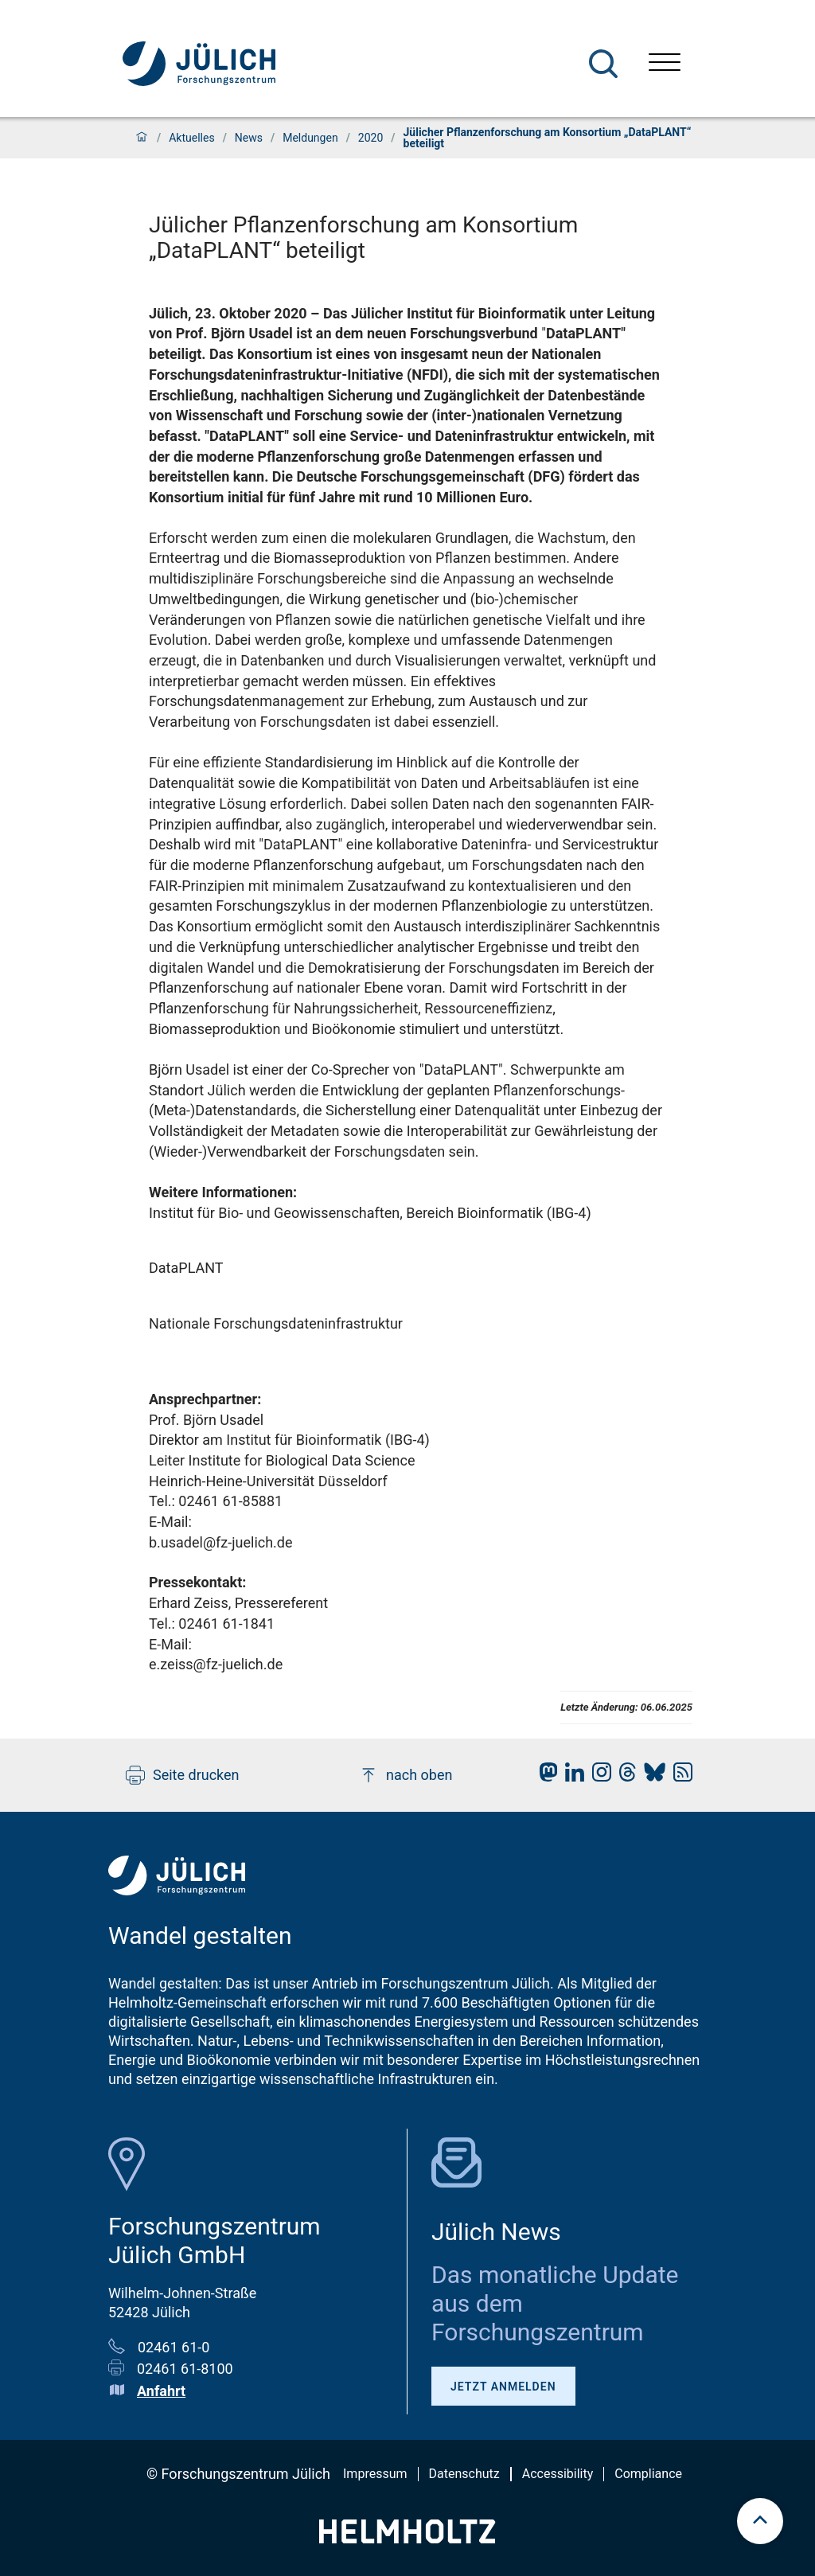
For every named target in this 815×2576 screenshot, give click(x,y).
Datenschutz (464, 2473)
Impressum (375, 2473)
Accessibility (558, 2473)
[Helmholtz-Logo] (407, 2538)
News (249, 137)
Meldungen (310, 137)
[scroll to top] (760, 2521)
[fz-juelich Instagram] (597, 1776)
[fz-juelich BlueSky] (650, 1776)
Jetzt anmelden (503, 2386)
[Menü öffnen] (664, 64)
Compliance (648, 2473)
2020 (370, 137)
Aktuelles (191, 137)
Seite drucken (183, 1775)
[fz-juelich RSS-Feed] (678, 1776)
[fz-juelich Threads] (623, 1776)
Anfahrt (161, 2391)
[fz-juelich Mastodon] (544, 1776)
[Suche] (603, 63)
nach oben (405, 1775)
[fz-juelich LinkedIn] (570, 1776)
